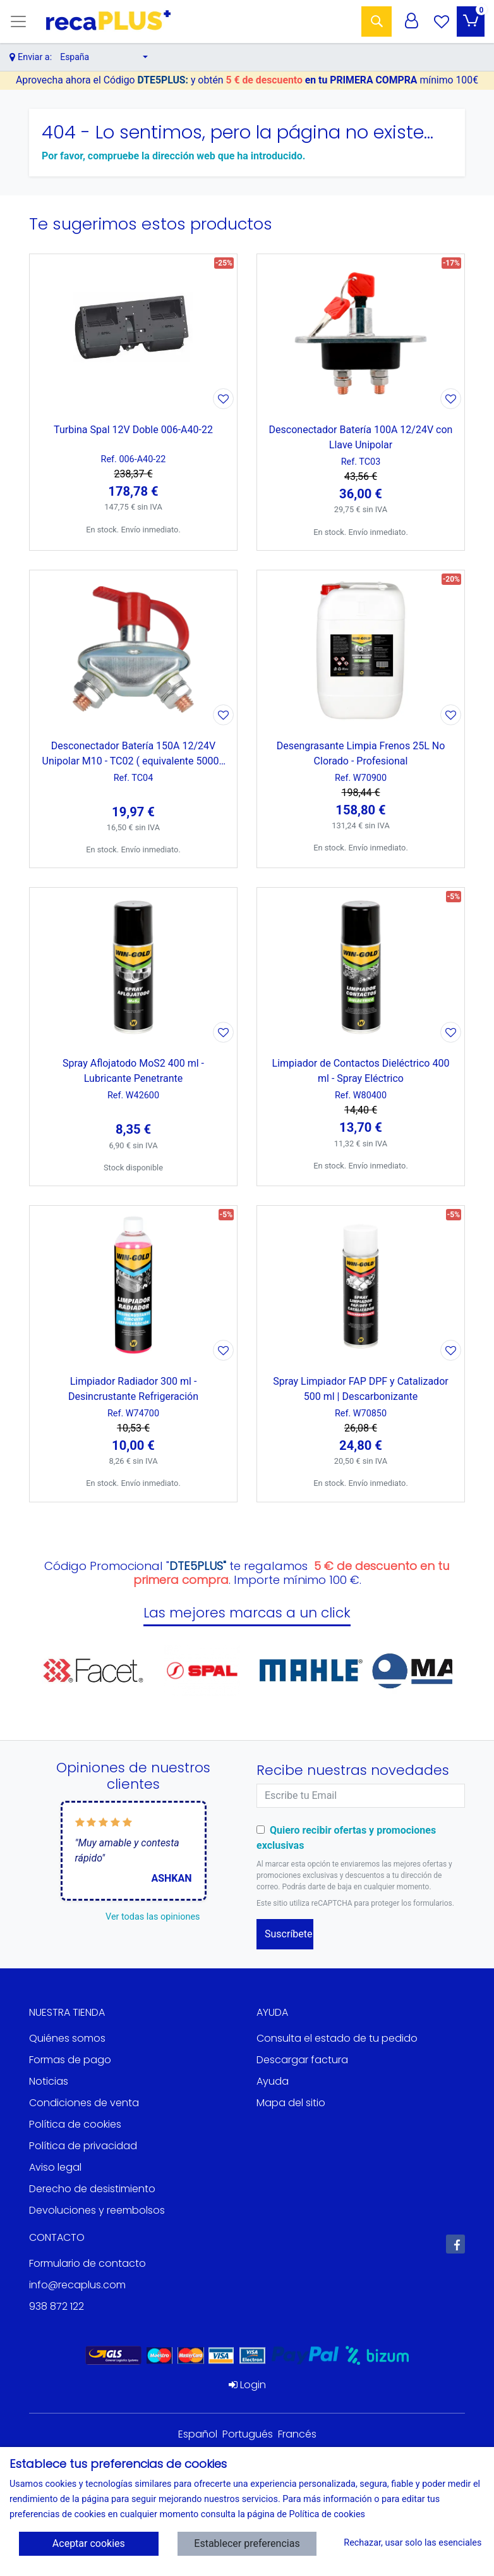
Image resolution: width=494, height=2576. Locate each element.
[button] (104, 57)
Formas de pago (70, 2059)
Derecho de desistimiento (92, 2188)
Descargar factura (302, 2059)
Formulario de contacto (87, 2263)
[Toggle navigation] (18, 21)
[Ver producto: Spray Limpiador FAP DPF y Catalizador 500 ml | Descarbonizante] (360, 1285)
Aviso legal (55, 2167)
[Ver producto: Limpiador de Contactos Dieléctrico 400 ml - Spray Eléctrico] (360, 967)
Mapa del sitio (290, 2102)
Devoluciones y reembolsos (97, 2210)
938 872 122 (56, 2306)
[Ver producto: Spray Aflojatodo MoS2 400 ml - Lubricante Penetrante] (133, 967)
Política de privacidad (83, 2145)
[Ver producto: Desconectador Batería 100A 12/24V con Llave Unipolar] (360, 333)
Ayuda (272, 2081)
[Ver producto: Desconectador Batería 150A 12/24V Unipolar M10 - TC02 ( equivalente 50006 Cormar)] (133, 649)
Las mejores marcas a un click (247, 1612)
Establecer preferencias (246, 2543)
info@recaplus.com (77, 2285)
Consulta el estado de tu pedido (337, 2038)
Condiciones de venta (84, 2102)
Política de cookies (75, 2124)
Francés (297, 2434)
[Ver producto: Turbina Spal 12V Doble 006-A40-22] (133, 333)
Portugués (247, 2434)
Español (197, 2434)
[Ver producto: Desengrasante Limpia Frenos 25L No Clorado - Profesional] (360, 649)
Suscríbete (289, 1934)
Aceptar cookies (88, 2543)
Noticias (48, 2081)
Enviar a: (35, 57)
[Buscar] (376, 21)
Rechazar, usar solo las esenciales (409, 2542)
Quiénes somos (67, 2038)
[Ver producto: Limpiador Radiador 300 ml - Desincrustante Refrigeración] (133, 1285)
